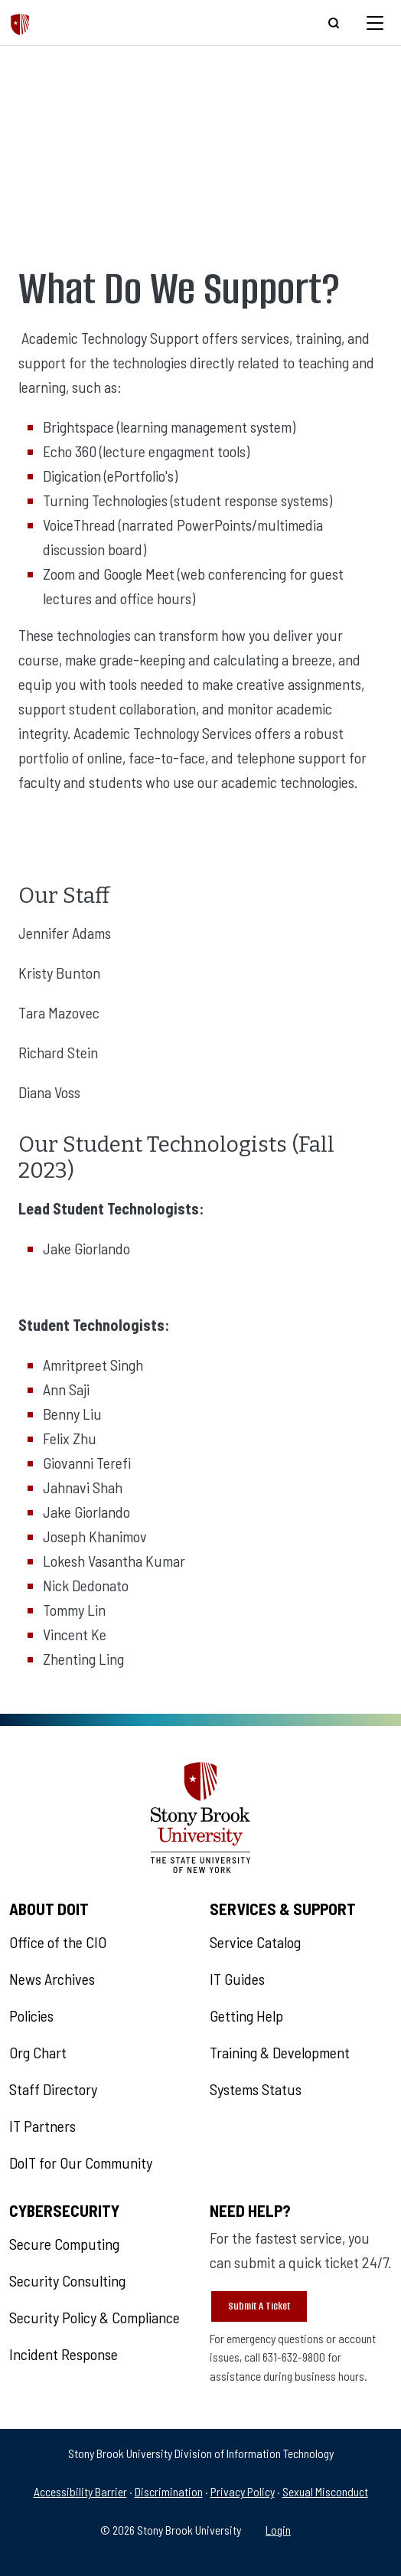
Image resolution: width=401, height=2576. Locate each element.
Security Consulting (67, 2280)
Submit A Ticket (259, 2306)
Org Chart (38, 2052)
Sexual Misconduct (325, 2491)
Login (278, 2529)
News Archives (52, 1979)
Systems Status (256, 2089)
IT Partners (42, 2126)
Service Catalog (255, 1942)
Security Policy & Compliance (94, 2317)
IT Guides (237, 1979)
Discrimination (169, 2491)
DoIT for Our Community (80, 2162)
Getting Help (246, 2015)
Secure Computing (64, 2243)
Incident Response (63, 2354)
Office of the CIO (57, 1942)
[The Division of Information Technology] (20, 22)
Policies (31, 2015)
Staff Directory (53, 2089)
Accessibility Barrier (80, 2491)
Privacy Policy (242, 2491)
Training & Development (280, 2052)
